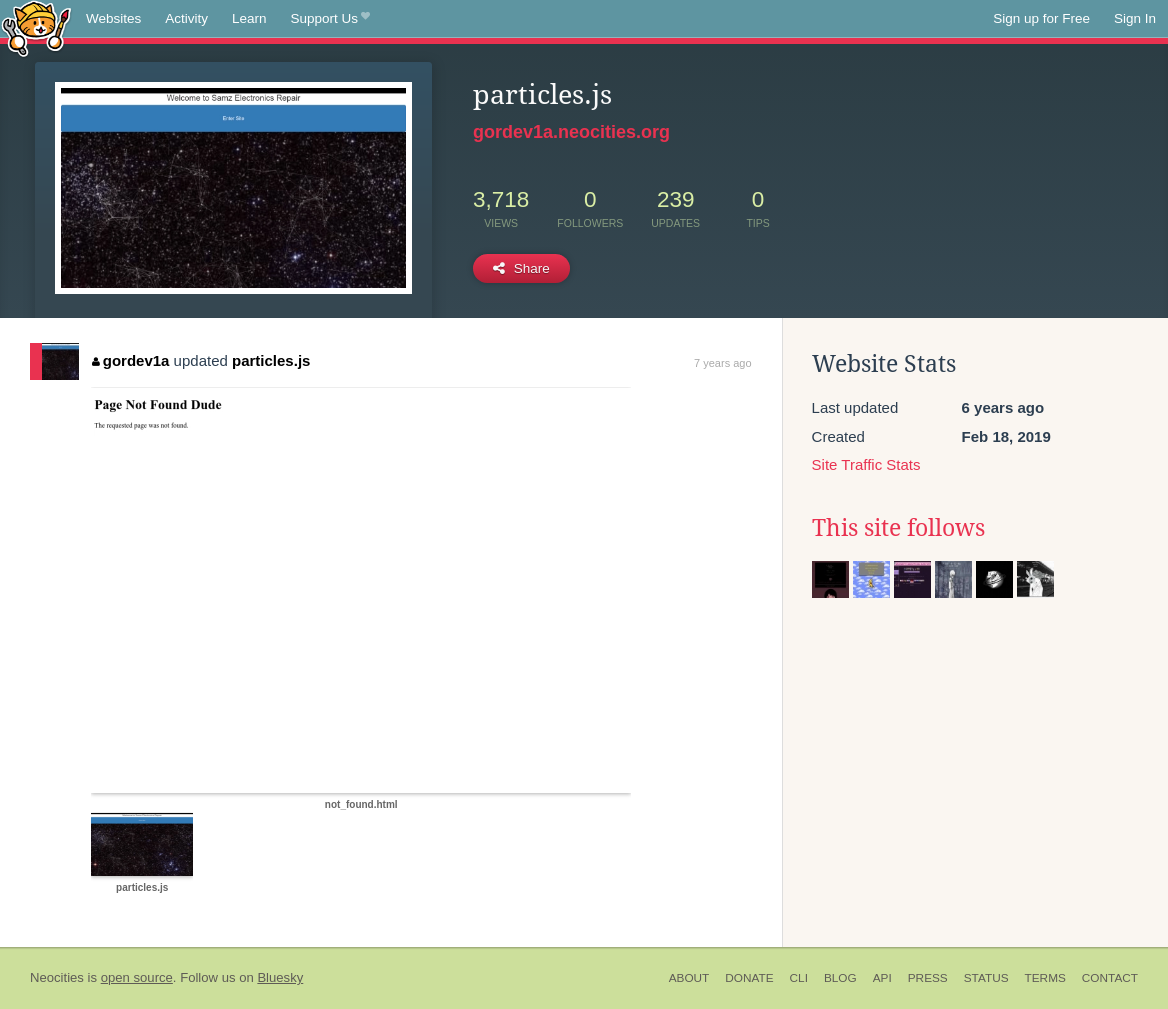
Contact (1110, 978)
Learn (249, 18)
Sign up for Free (1041, 18)
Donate (749, 978)
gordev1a (130, 360)
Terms (1045, 978)
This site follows (898, 528)
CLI (799, 978)
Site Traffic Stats (866, 464)
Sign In (1135, 18)
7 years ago (722, 363)
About (689, 978)
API (882, 978)
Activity (186, 18)
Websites (113, 18)
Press (928, 978)
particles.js (271, 360)
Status (986, 978)
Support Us (330, 19)
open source (137, 977)
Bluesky (280, 977)
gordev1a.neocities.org (571, 132)
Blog (840, 978)
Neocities (57, 977)
